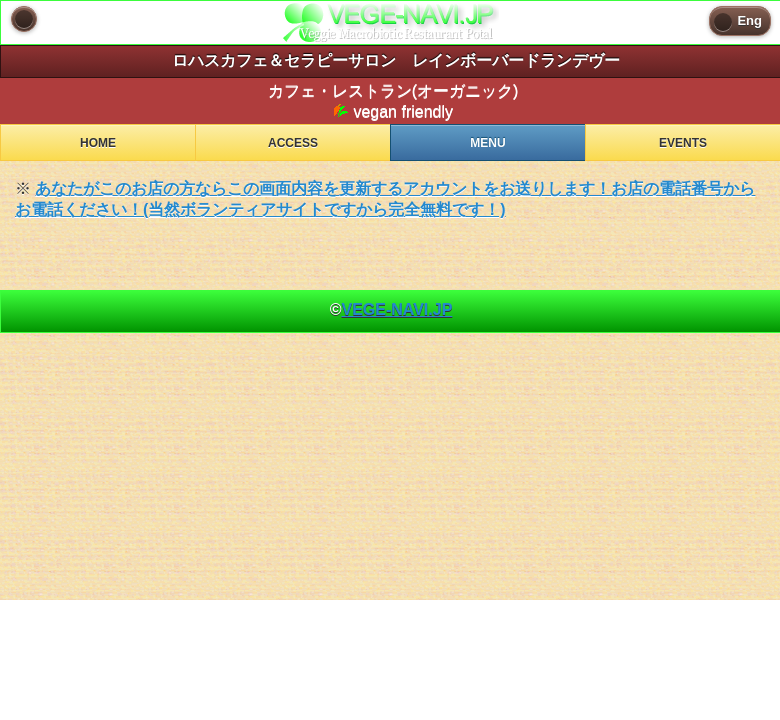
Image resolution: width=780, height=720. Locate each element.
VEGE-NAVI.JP (396, 309)
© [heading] (391, 309)
